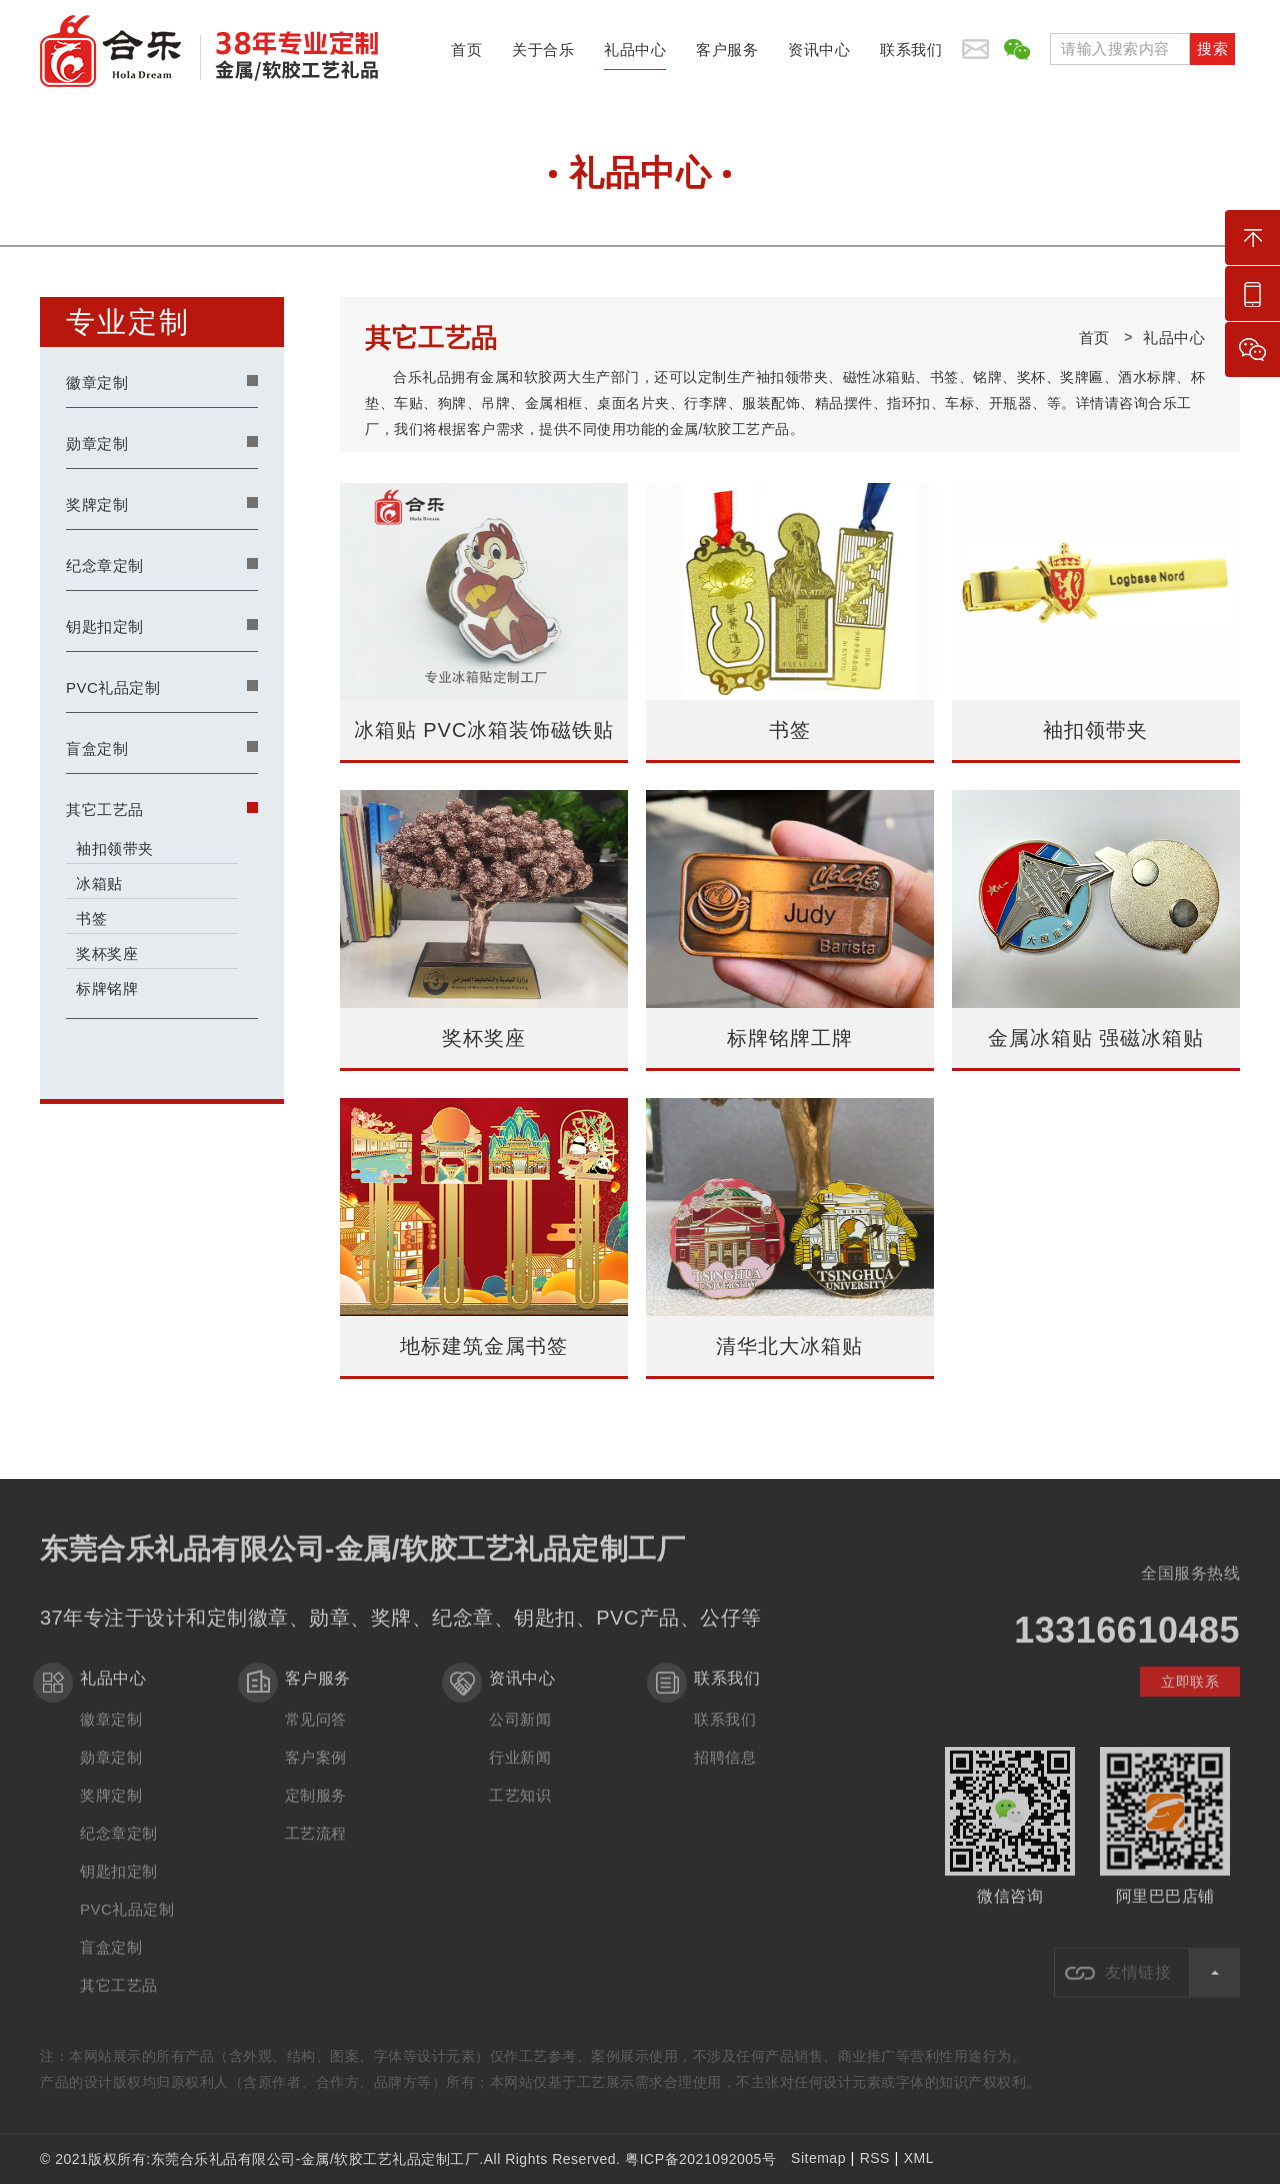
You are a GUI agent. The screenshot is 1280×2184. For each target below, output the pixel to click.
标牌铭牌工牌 (790, 1038)
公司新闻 (520, 1733)
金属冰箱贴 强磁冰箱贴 (1096, 1038)
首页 (466, 55)
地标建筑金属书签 (484, 1346)
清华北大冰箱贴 (789, 1346)
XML (919, 2158)
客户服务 (727, 55)
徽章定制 (97, 382)
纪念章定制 (105, 565)
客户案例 (316, 1771)
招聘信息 (725, 1771)
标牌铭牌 (107, 988)
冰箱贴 (99, 883)
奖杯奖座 (107, 953)
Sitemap (818, 2158)
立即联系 (1190, 1696)
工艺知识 (520, 1809)
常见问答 (316, 1733)
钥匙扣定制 (105, 626)
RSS (875, 2158)
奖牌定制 (97, 504)
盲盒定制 (97, 748)
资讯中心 (819, 55)
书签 (91, 918)
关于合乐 (543, 55)
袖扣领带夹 (115, 848)
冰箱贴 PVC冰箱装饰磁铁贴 (484, 730)
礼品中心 (635, 55)
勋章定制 (97, 443)
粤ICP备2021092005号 (700, 2159)
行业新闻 (520, 1771)
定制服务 (316, 1809)
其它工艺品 (105, 809)
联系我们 (911, 55)
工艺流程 (316, 1847)
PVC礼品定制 (113, 687)
